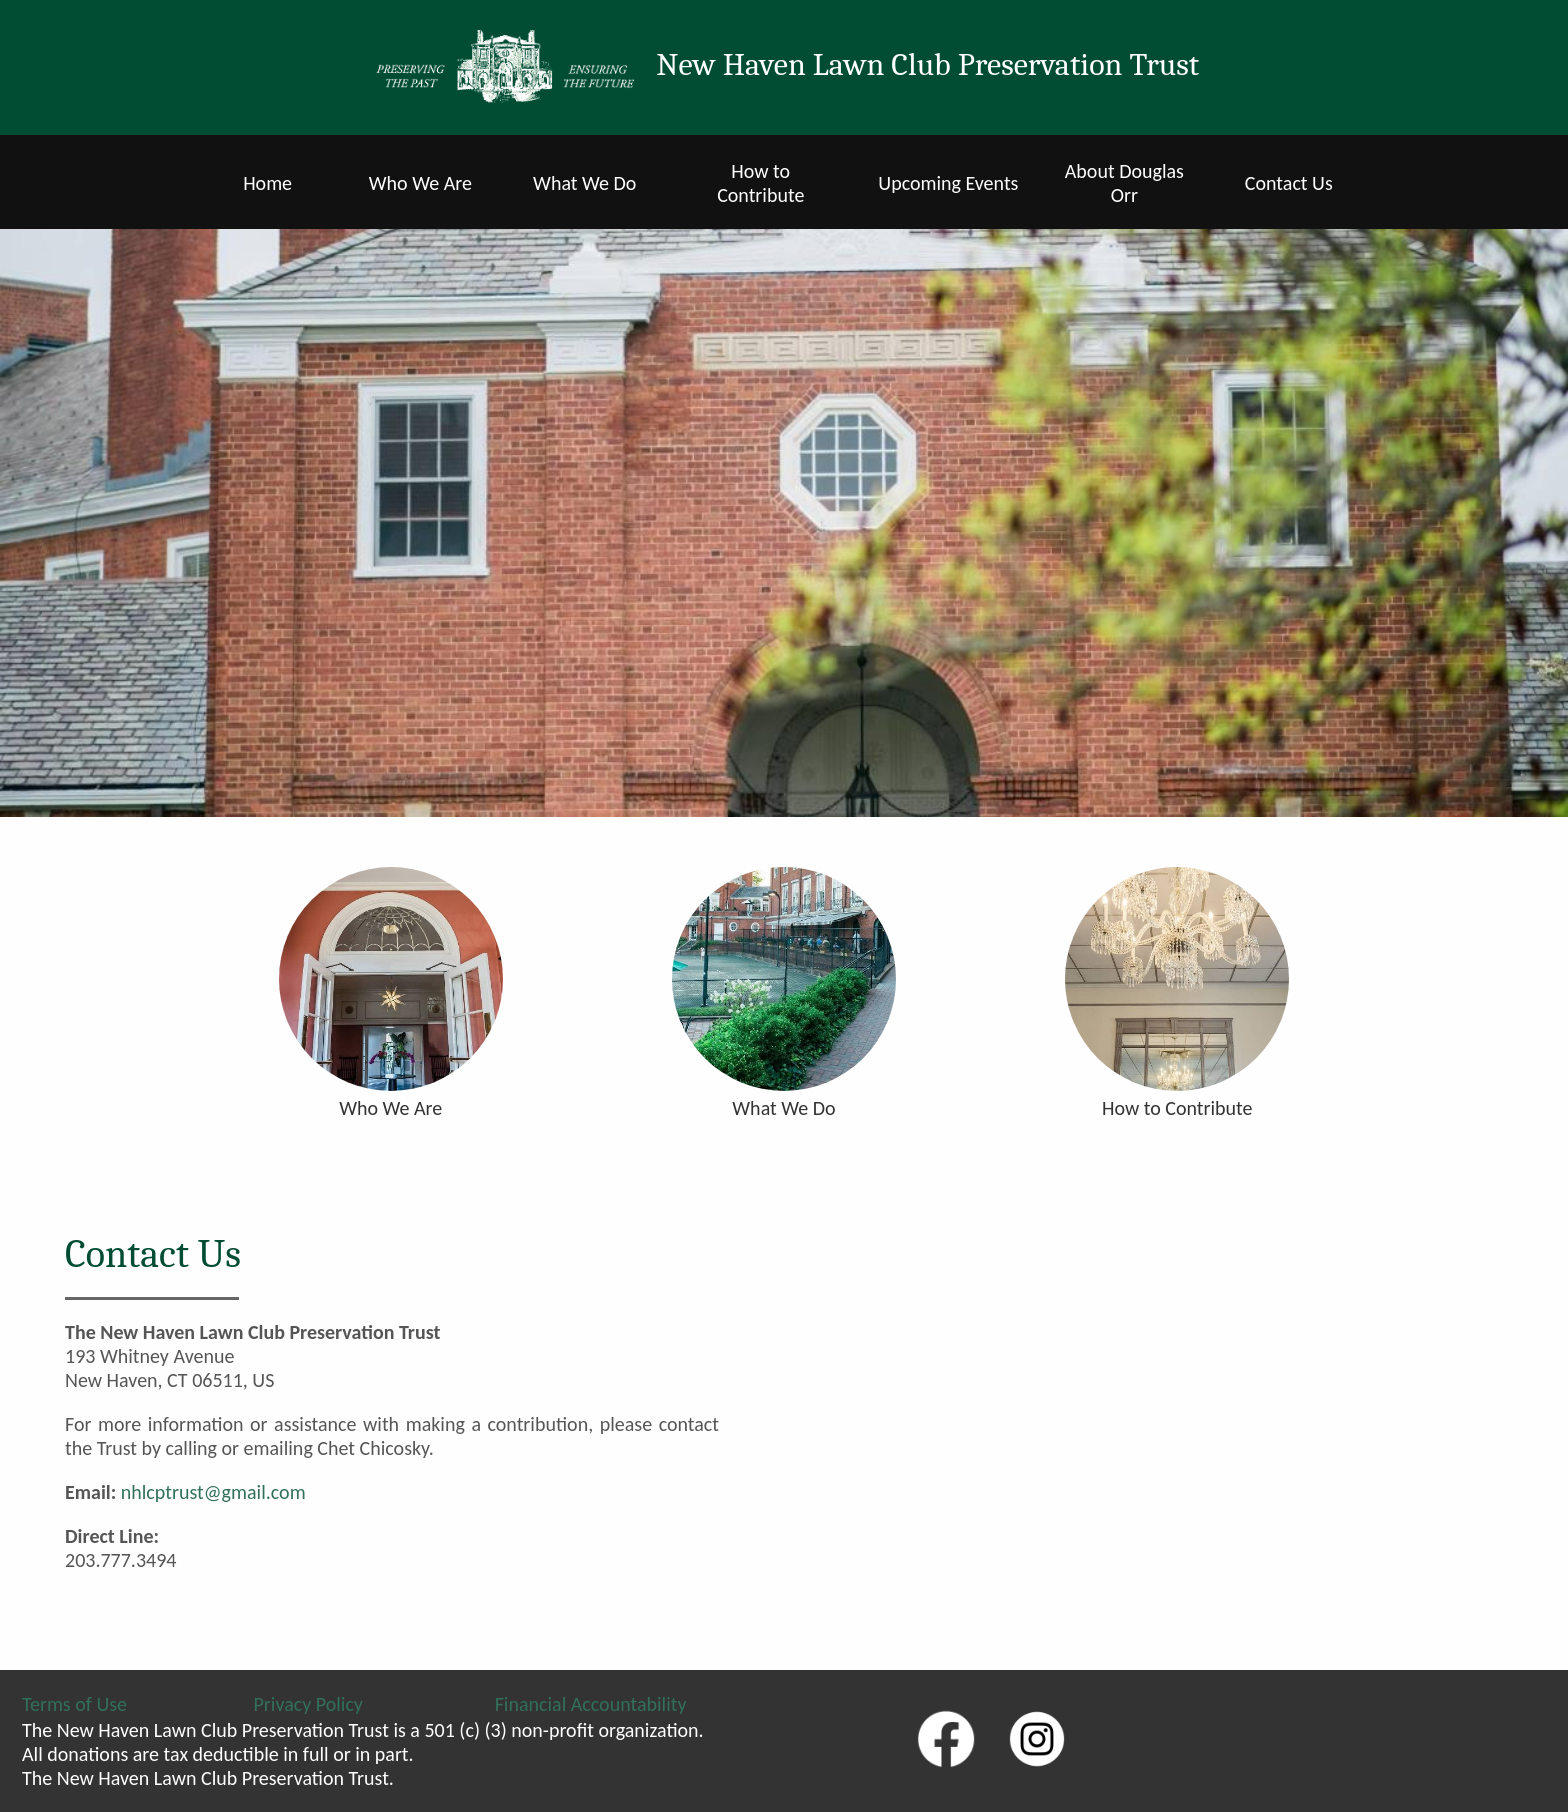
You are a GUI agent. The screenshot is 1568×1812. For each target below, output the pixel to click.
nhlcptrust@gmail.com (213, 1492)
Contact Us (1289, 183)
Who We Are (420, 183)
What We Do (584, 183)
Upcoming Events (948, 183)
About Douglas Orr (1124, 183)
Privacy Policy (308, 1704)
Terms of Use (74, 1704)
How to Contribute (760, 183)
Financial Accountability (591, 1704)
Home (267, 183)
